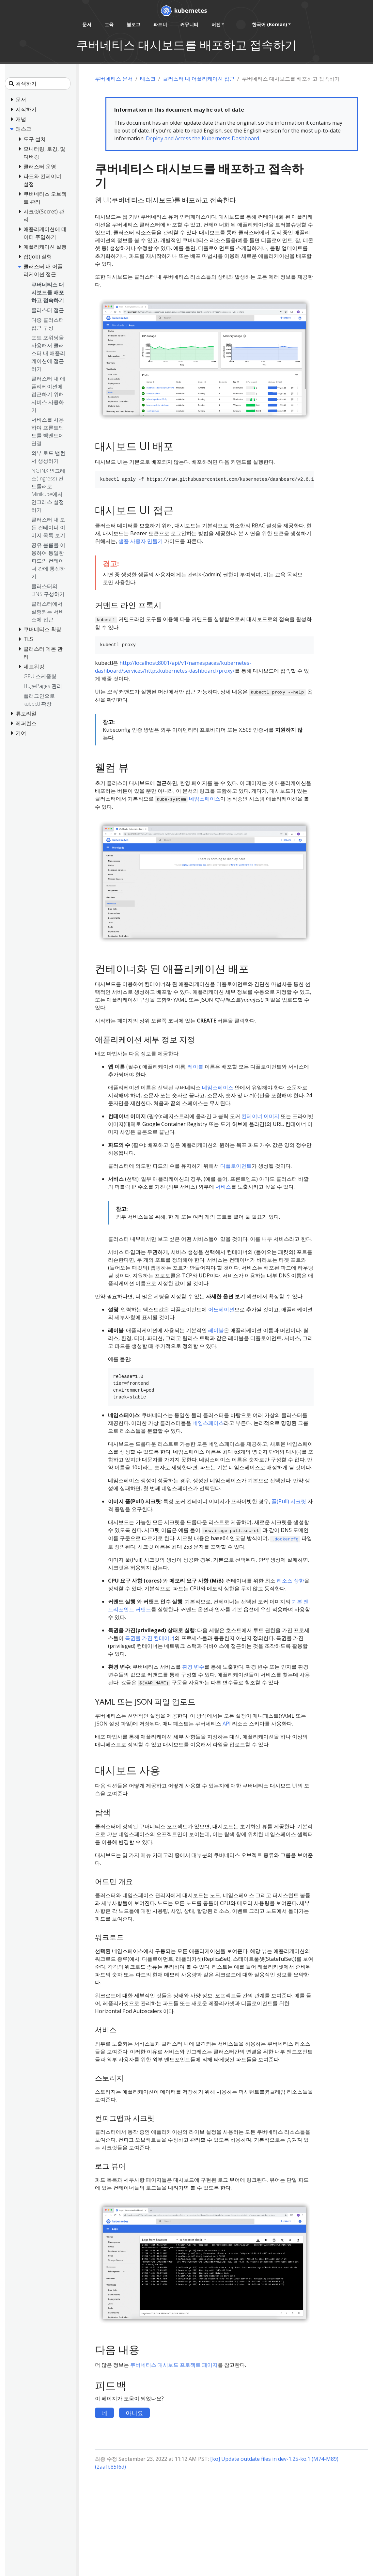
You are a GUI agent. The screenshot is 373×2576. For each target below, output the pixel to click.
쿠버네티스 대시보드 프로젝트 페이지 (174, 2364)
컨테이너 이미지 (260, 1116)
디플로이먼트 (236, 1165)
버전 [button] (216, 24)
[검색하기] (37, 83)
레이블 (195, 1066)
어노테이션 (221, 1309)
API (227, 1723)
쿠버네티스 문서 (114, 78)
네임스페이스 (204, 798)
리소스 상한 (290, 1580)
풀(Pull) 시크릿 (289, 1501)
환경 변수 (193, 1666)
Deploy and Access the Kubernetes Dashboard (202, 138)
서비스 (223, 1186)
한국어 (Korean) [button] (269, 24)
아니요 (134, 2413)
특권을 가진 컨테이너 (150, 1638)
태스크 (148, 78)
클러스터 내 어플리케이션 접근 (199, 78)
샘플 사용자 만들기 (140, 541)
